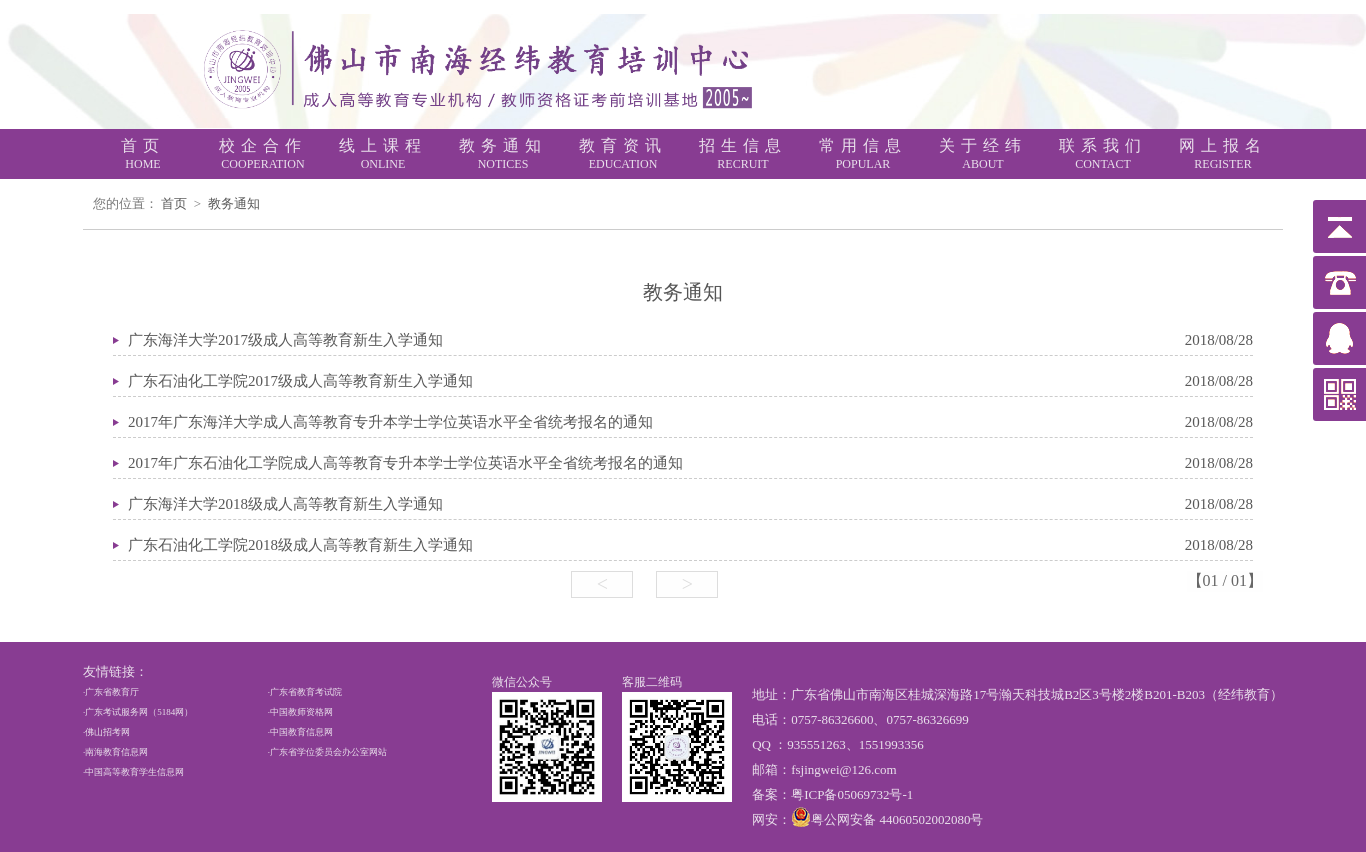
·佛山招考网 (106, 732)
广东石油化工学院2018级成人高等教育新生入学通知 (300, 545)
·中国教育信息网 (300, 732)
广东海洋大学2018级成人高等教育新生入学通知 (285, 504)
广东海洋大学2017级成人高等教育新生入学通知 (285, 340)
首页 (174, 203)
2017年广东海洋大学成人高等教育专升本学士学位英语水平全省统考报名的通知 (390, 422)
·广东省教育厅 (111, 692)
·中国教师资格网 (300, 712)
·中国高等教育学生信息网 (133, 772)
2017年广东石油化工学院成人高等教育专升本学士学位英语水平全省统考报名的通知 (405, 463)
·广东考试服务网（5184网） (138, 712)
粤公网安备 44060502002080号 (897, 819)
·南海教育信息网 (115, 752)
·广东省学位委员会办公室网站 (327, 752)
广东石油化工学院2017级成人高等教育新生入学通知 (300, 381)
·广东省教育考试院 (305, 692)
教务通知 (234, 203)
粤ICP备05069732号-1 (852, 794)
